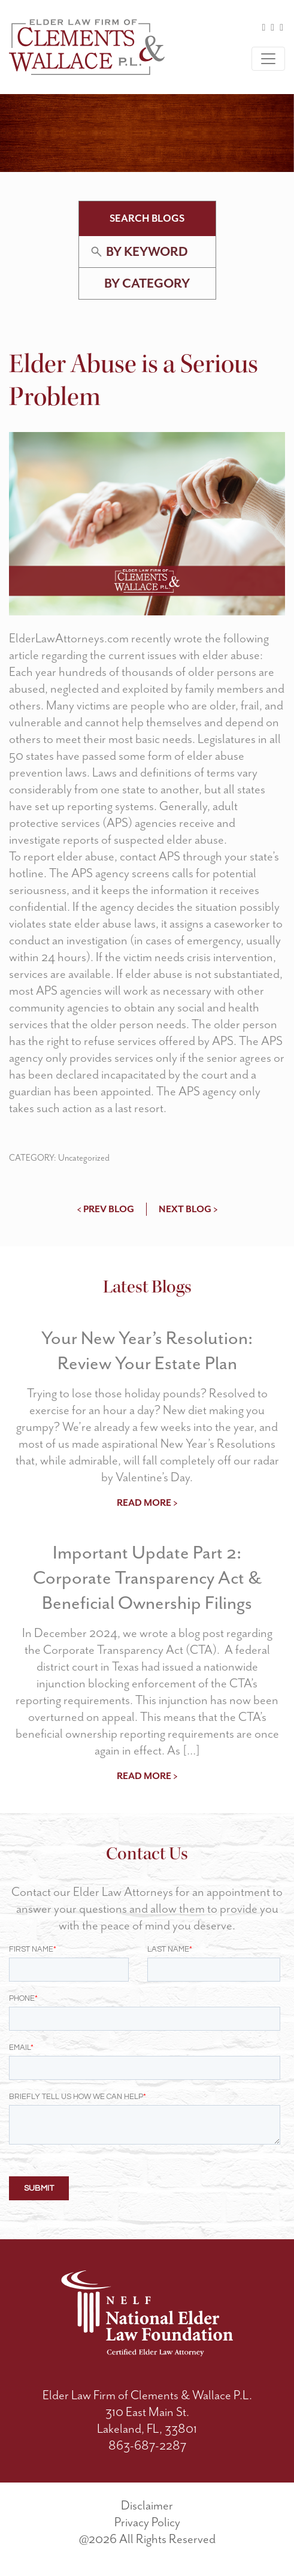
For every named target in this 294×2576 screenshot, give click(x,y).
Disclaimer (147, 2505)
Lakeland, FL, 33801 (147, 2428)
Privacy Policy (147, 2522)
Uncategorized (84, 1158)
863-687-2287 (147, 2445)
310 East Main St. (147, 2412)
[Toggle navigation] (268, 59)
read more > (147, 1503)
